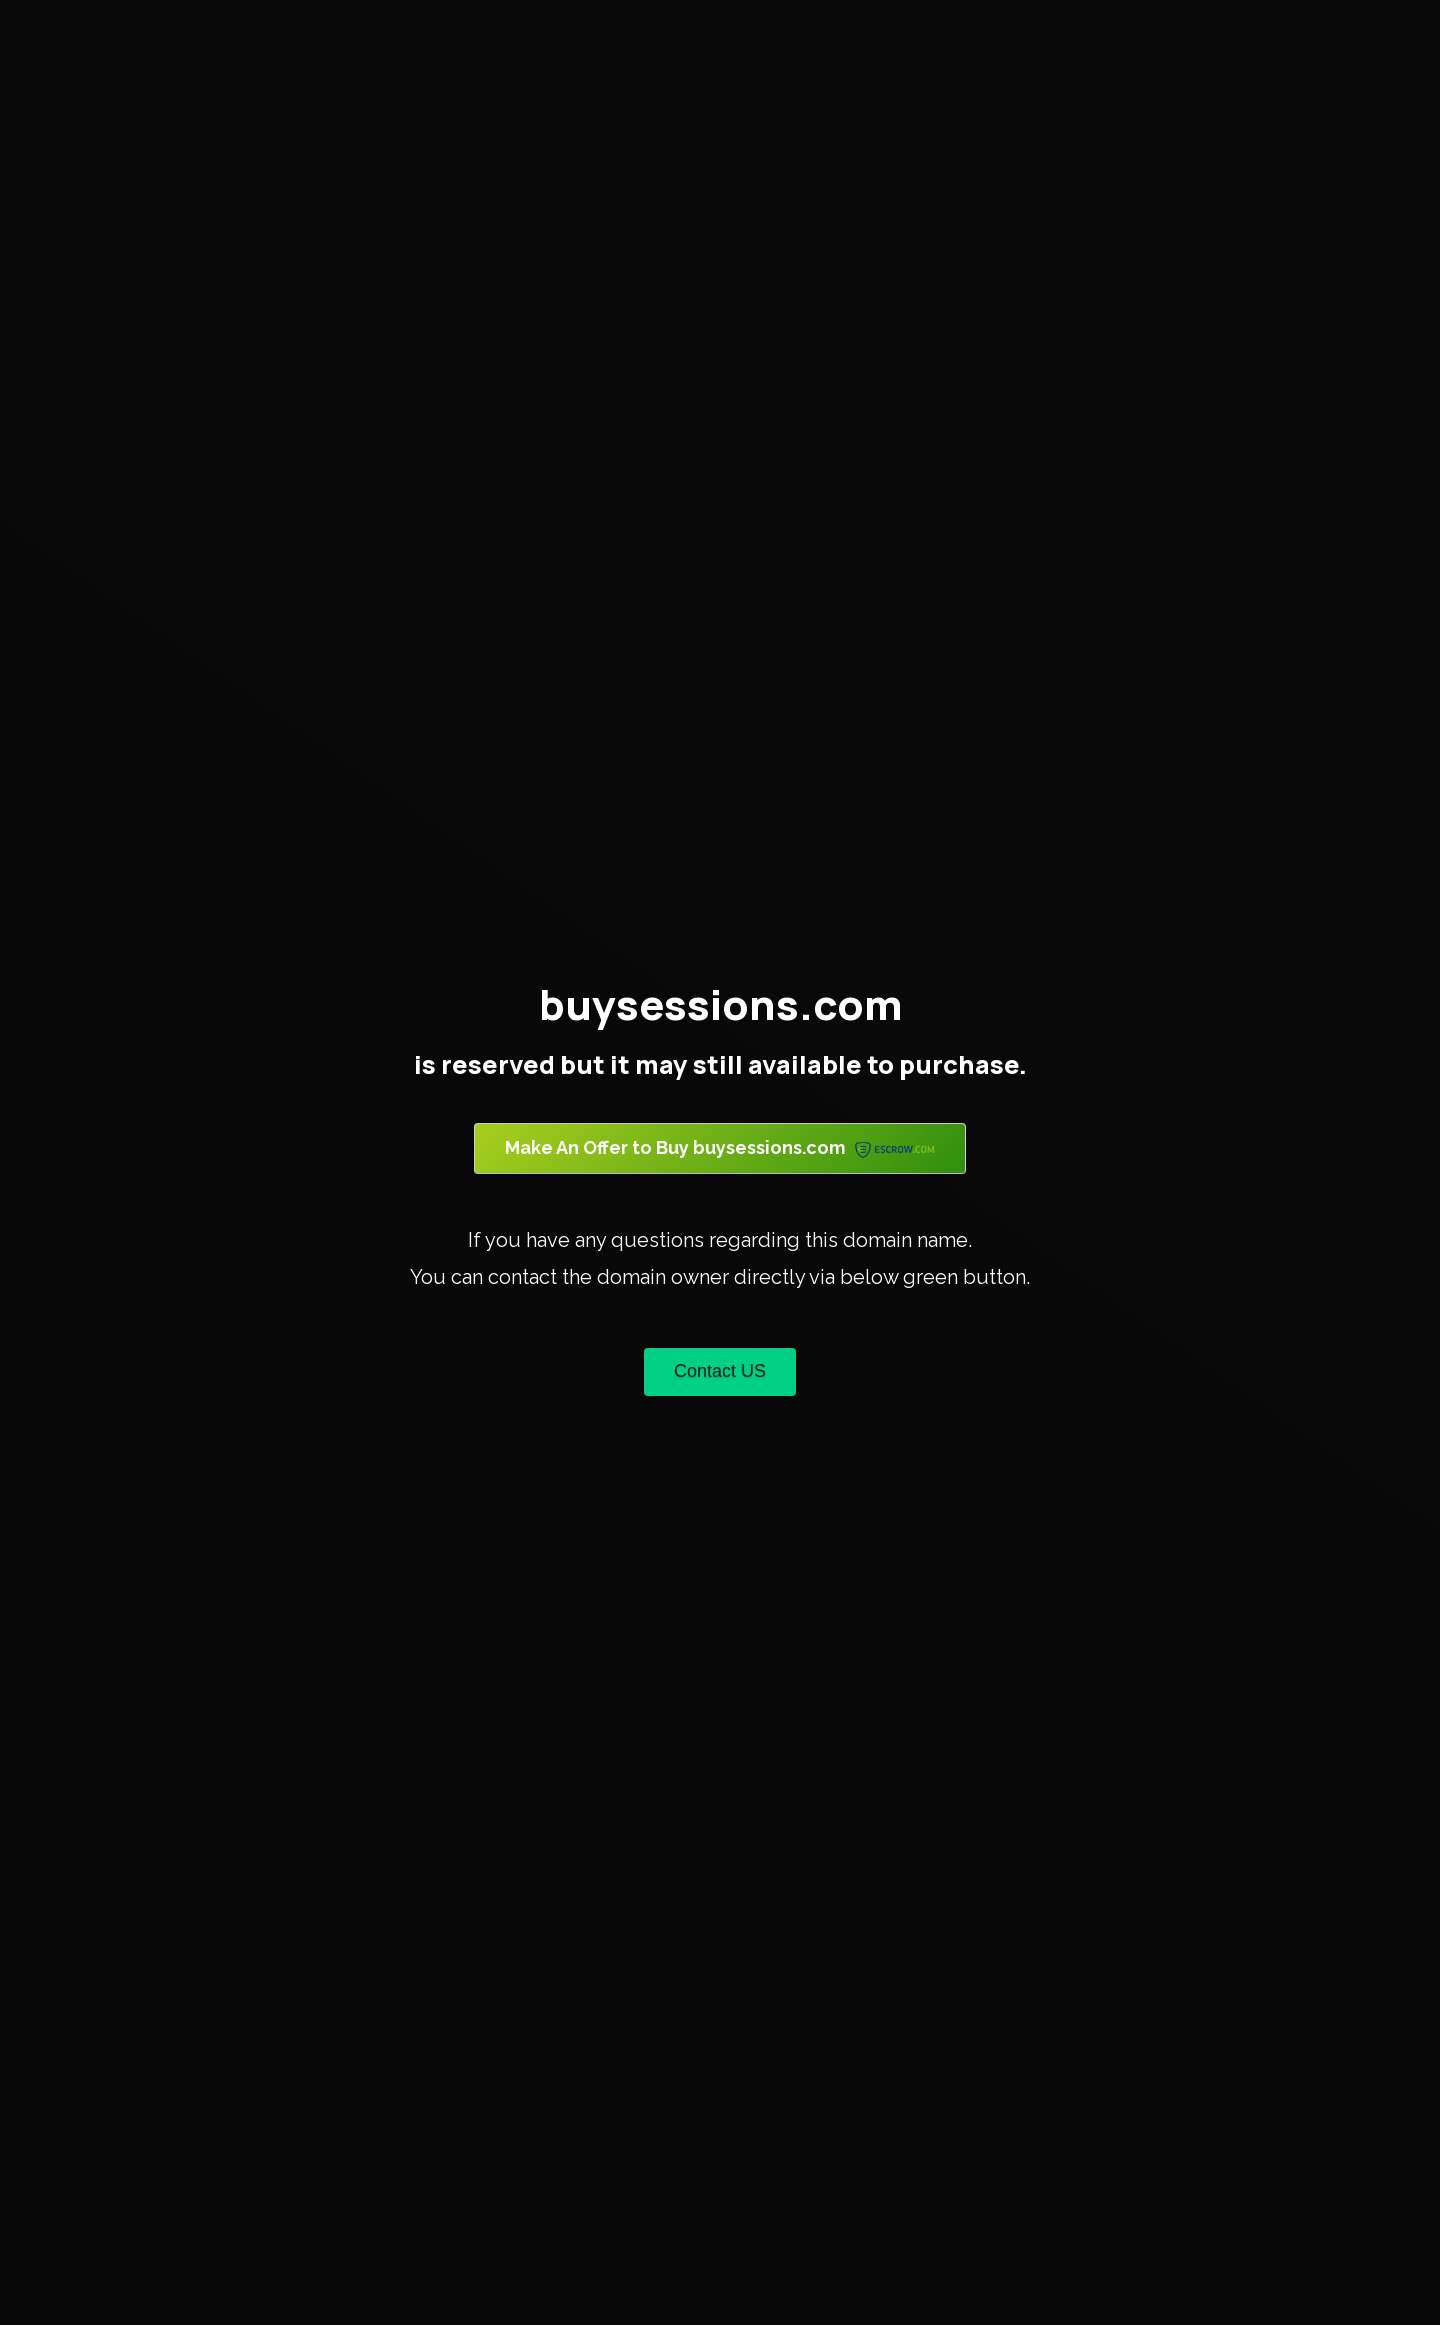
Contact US (720, 1371)
